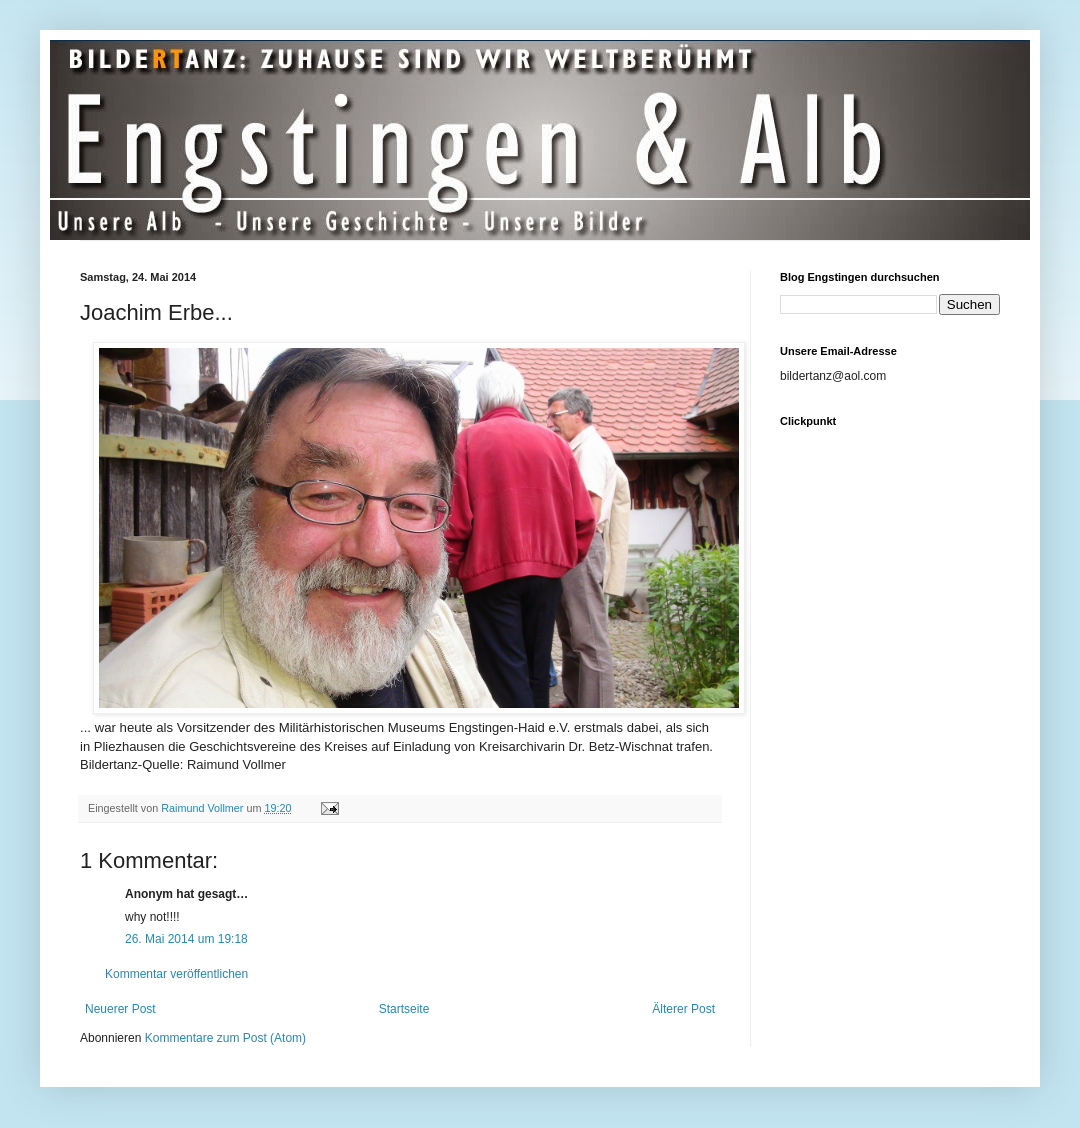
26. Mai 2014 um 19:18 (186, 939)
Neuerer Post (120, 1009)
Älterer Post (683, 1009)
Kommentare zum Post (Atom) (225, 1038)
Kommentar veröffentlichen (176, 974)
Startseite (404, 1009)
